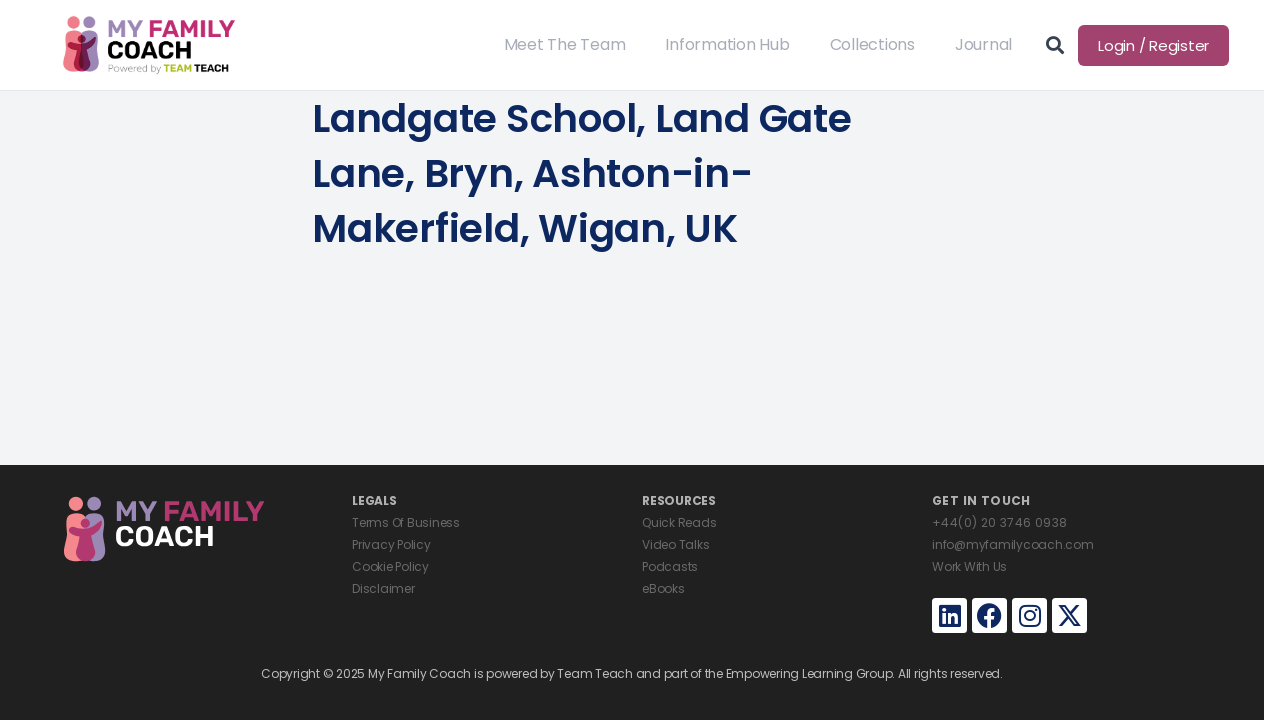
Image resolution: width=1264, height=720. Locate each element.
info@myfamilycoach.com (1013, 544)
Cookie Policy (390, 566)
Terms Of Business (406, 522)
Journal (983, 44)
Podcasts (670, 566)
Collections (872, 44)
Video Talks (675, 544)
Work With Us (969, 566)
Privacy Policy (391, 544)
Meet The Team (565, 44)
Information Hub (727, 44)
